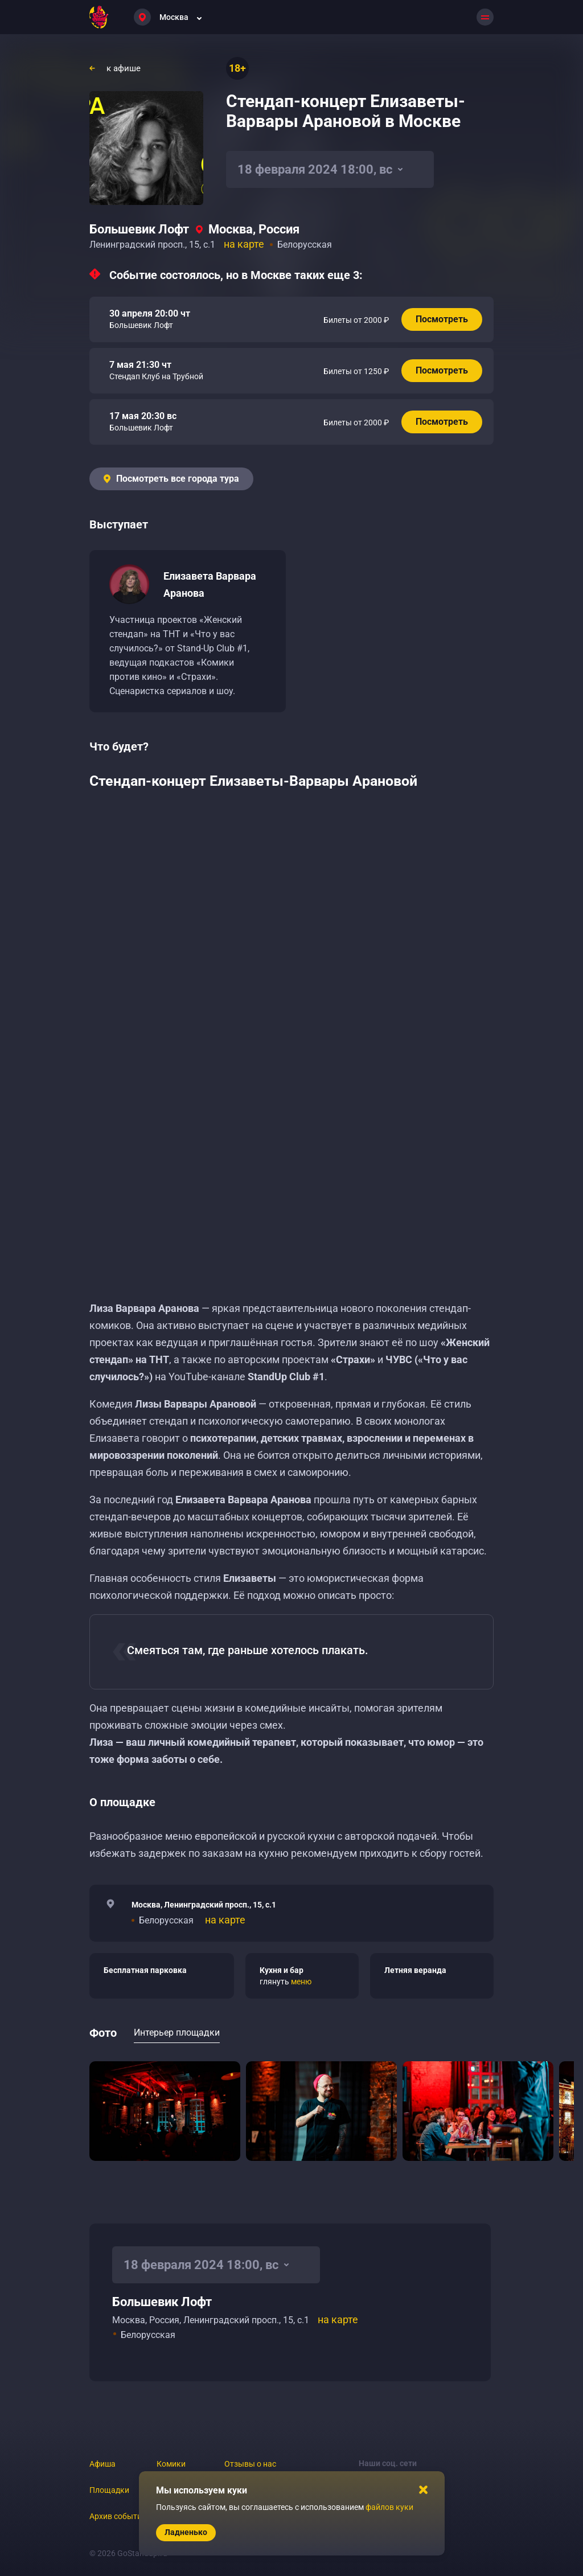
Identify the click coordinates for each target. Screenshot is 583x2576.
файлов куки (389, 2507)
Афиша (102, 2463)
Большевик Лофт (139, 229)
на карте (244, 244)
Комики (171, 2463)
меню (301, 1981)
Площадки (109, 2490)
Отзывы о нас (250, 2463)
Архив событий (117, 2516)
